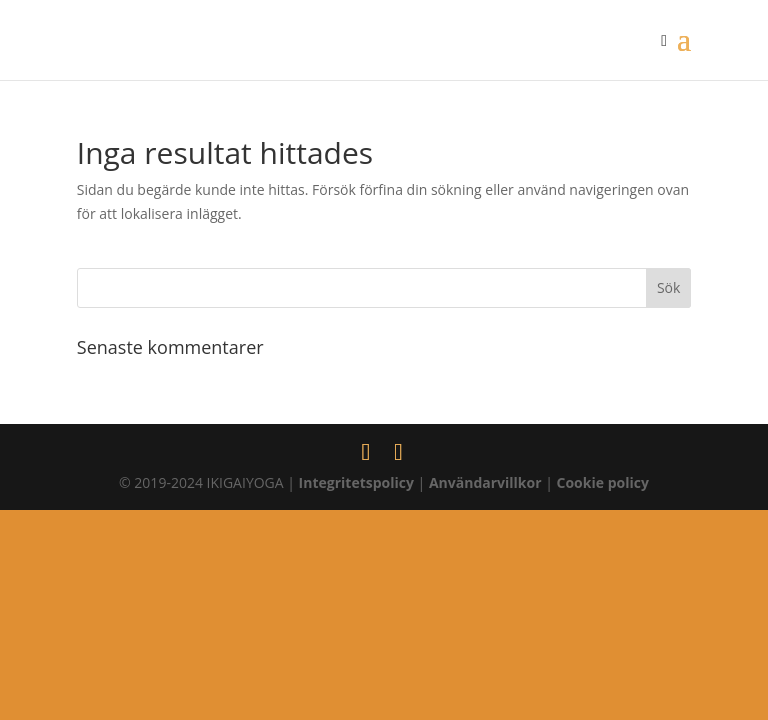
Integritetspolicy (356, 482)
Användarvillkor (485, 482)
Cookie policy (603, 482)
